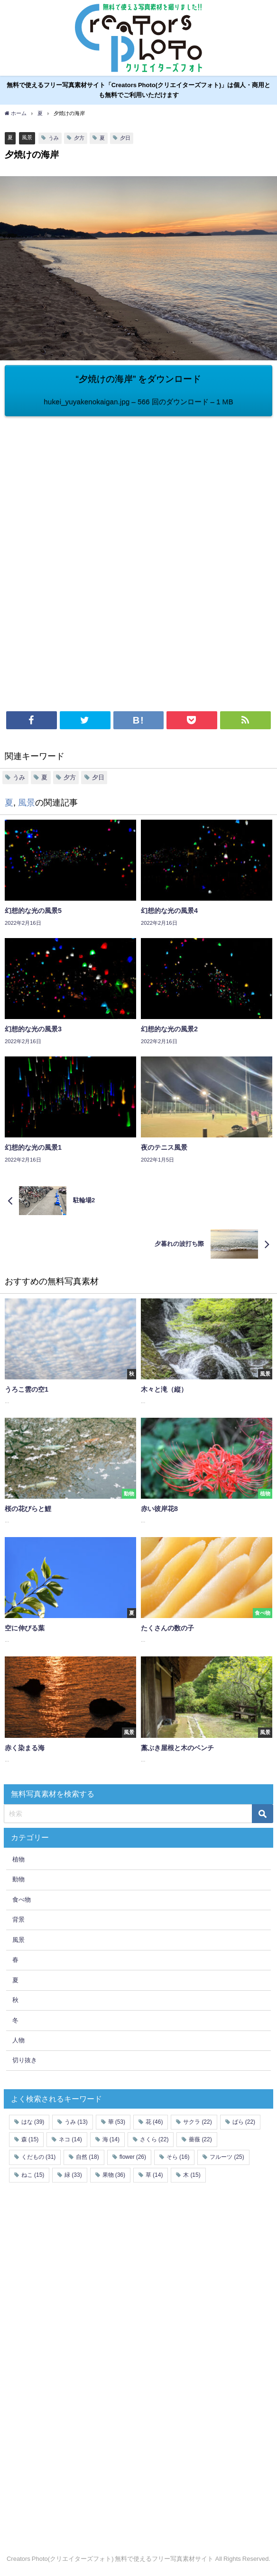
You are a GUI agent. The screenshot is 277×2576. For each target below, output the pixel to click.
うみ (53, 138)
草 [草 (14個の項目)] (154, 2175)
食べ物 (21, 1899)
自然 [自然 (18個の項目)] (87, 2157)
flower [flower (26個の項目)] (133, 2157)
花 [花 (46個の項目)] (154, 2122)
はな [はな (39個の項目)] (32, 2122)
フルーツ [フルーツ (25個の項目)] (227, 2157)
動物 (18, 1879)
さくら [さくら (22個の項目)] (154, 2139)
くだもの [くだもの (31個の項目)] (38, 2157)
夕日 (125, 138)
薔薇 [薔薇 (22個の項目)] (200, 2139)
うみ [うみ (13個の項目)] (76, 2122)
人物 (18, 2040)
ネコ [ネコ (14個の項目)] (70, 2139)
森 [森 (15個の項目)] (29, 2139)
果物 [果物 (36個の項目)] (113, 2175)
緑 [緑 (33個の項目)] (73, 2175)
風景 (27, 137)
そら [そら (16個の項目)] (177, 2157)
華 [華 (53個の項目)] (116, 2122)
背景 (18, 1919)
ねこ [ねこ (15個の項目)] (32, 2175)
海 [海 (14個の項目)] (111, 2139)
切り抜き (24, 2060)
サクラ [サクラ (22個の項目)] (197, 2122)
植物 (18, 1859)
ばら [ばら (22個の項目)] (243, 2122)
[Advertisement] (138, 487)
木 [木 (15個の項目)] (191, 2175)
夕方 (79, 138)
